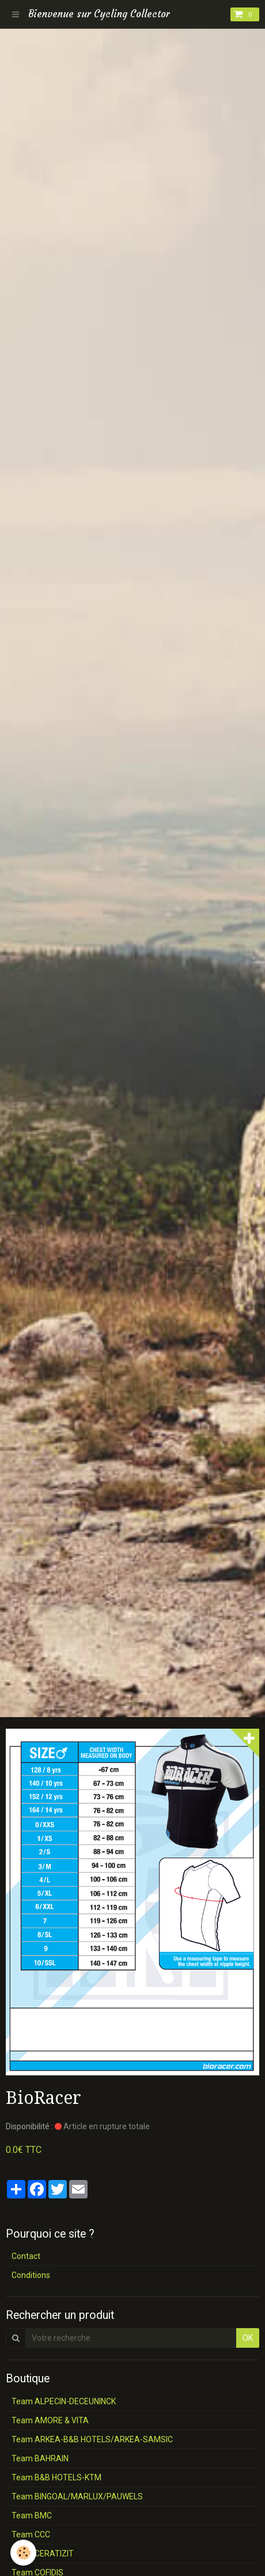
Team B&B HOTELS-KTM (56, 2477)
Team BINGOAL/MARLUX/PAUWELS (77, 2496)
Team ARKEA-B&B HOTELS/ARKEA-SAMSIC (92, 2439)
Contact (26, 2256)
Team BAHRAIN (40, 2458)
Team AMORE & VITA (50, 2420)
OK (248, 2338)
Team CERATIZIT (43, 2553)
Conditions (31, 2275)
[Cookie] (23, 2553)
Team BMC (32, 2515)
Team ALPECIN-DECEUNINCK (64, 2401)
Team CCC (31, 2534)
